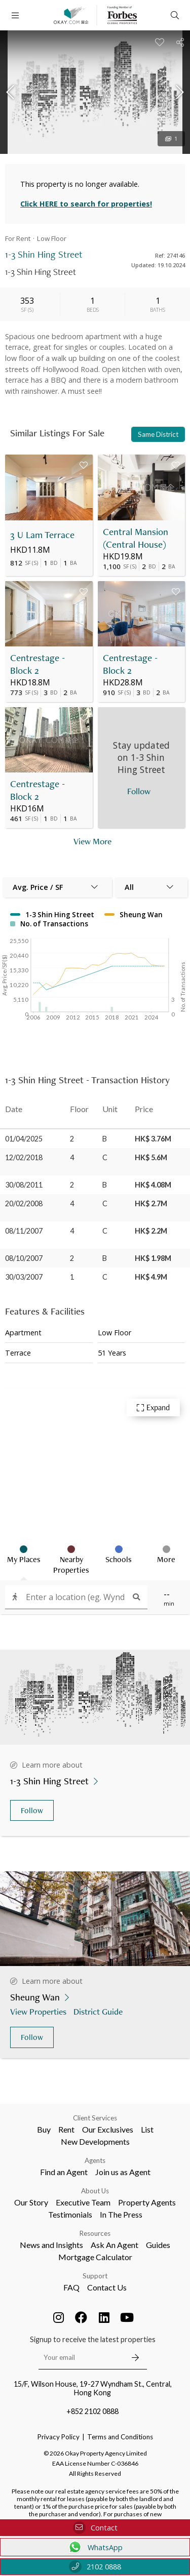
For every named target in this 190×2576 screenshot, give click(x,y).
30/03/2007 (24, 1277)
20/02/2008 (24, 1203)
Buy (44, 2129)
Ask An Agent (114, 2245)
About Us (95, 2191)
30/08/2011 (24, 1184)
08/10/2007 (24, 1258)
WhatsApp (95, 2547)
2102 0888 (95, 2566)
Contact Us (107, 2287)
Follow (32, 1810)
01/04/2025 (24, 1138)
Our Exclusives (107, 2129)
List (147, 2129)
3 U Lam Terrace (42, 534)
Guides (158, 2245)
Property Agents (147, 2202)
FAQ (71, 2287)
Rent (66, 2129)
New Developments (95, 2141)
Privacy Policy (58, 2437)
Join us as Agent (122, 2172)
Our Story (31, 2202)
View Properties (39, 2011)
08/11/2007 (24, 1230)
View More (92, 841)
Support (95, 2276)
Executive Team (83, 2202)
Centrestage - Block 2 (37, 664)
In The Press (121, 2214)
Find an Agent (64, 2172)
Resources (95, 2233)
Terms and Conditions (120, 2437)
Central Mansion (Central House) (135, 538)
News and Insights (51, 2245)
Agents (95, 2160)
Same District (158, 434)
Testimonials (70, 2214)
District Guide (99, 2011)
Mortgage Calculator (95, 2257)
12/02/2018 (24, 1157)
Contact (95, 2527)
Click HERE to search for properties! (86, 204)
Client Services (95, 2118)
